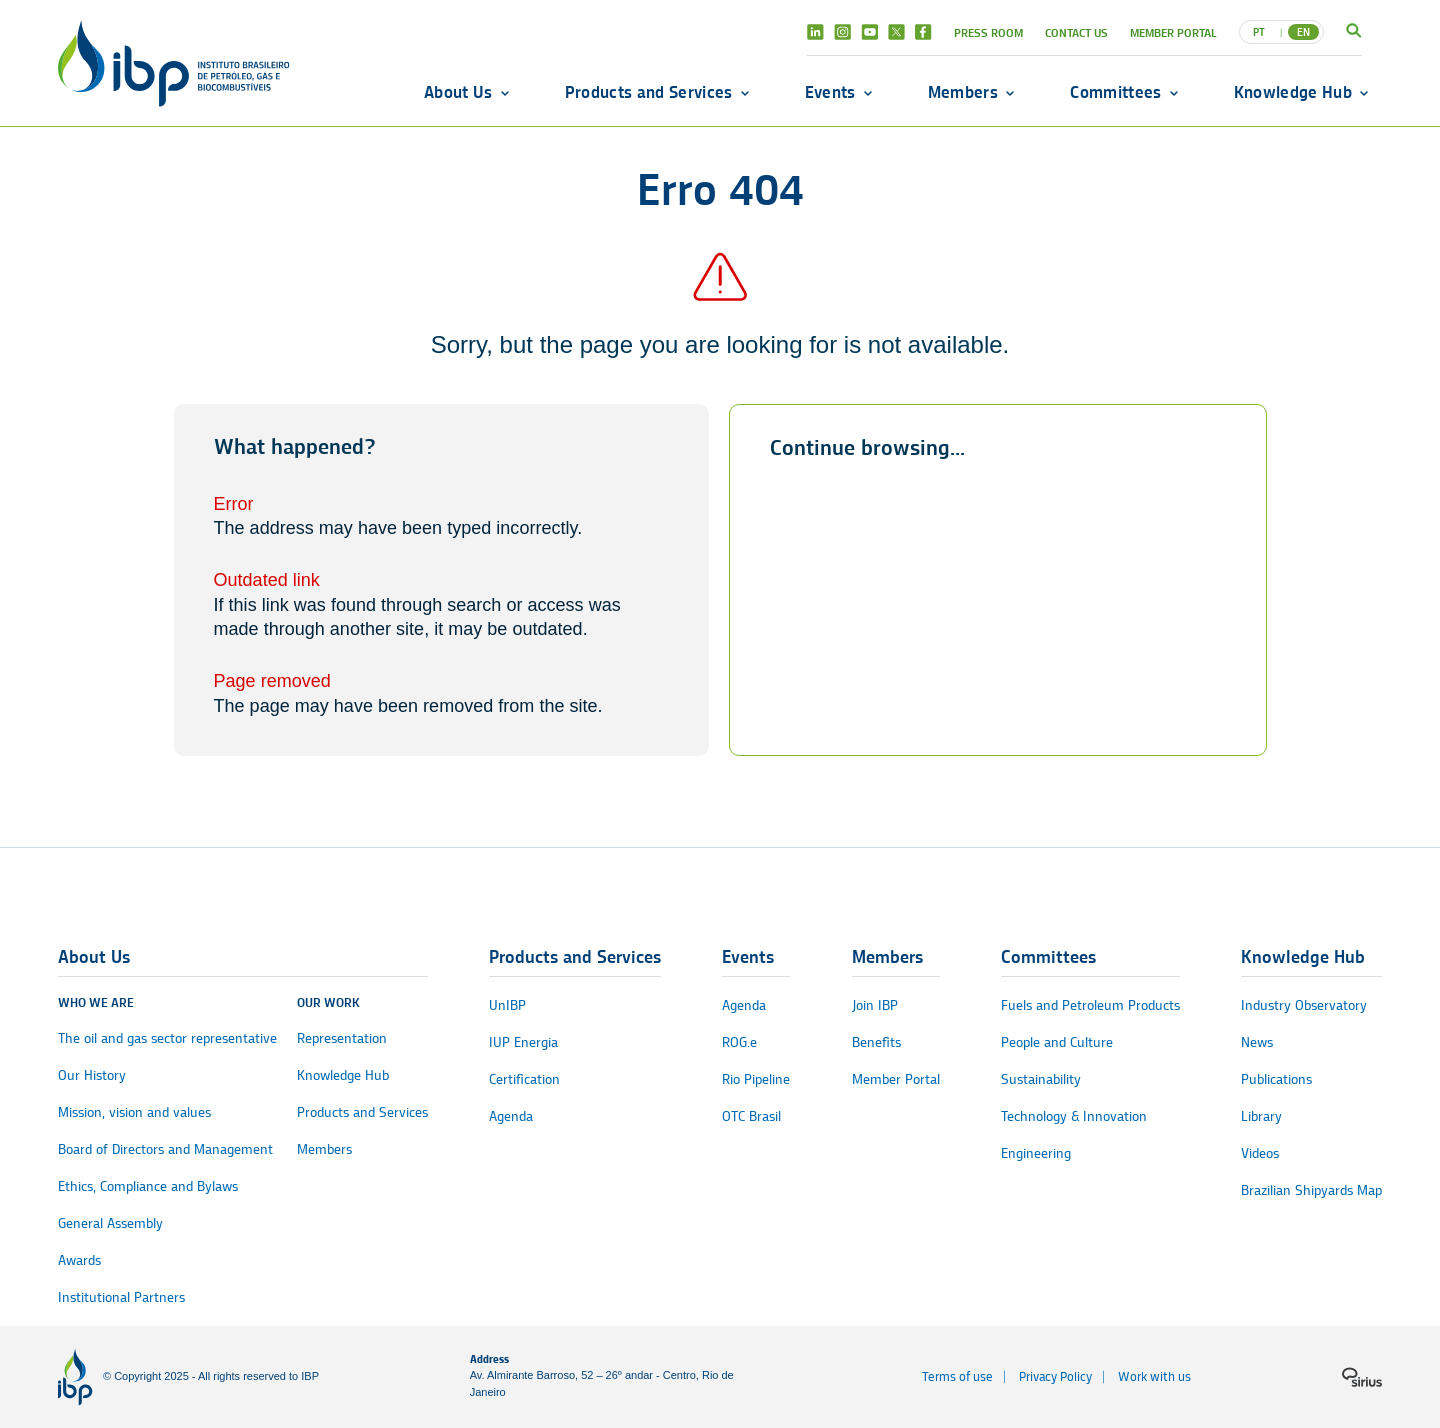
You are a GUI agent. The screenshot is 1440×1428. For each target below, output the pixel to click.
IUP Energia (523, 1042)
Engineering (1036, 1153)
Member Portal (1173, 32)
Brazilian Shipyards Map (1311, 1190)
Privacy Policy (1055, 1376)
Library (1261, 1116)
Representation (342, 1038)
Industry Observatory (1304, 1005)
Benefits (876, 1042)
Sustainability (1041, 1079)
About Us (458, 92)
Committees (1115, 92)
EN (1303, 32)
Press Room (988, 32)
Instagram (842, 32)
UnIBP (507, 1005)
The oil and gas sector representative (167, 1038)
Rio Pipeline (756, 1079)
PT (1259, 32)
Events (830, 92)
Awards (79, 1260)
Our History (92, 1075)
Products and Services (649, 92)
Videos (1260, 1153)
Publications (1276, 1079)
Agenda (511, 1116)
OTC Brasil (751, 1116)
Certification (524, 1079)
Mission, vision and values (134, 1112)
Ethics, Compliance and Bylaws (148, 1186)
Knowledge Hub (1293, 92)
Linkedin (815, 32)
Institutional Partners (121, 1297)
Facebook (923, 32)
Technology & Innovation (1074, 1116)
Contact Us (1076, 32)
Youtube (869, 32)
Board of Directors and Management (165, 1149)
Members (963, 92)
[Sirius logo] (1362, 1377)
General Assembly (110, 1223)
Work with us (1154, 1376)
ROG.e (739, 1042)
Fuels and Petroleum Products (1090, 1005)
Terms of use (957, 1376)
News (1257, 1042)
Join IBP (875, 1005)
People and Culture (1057, 1042)
